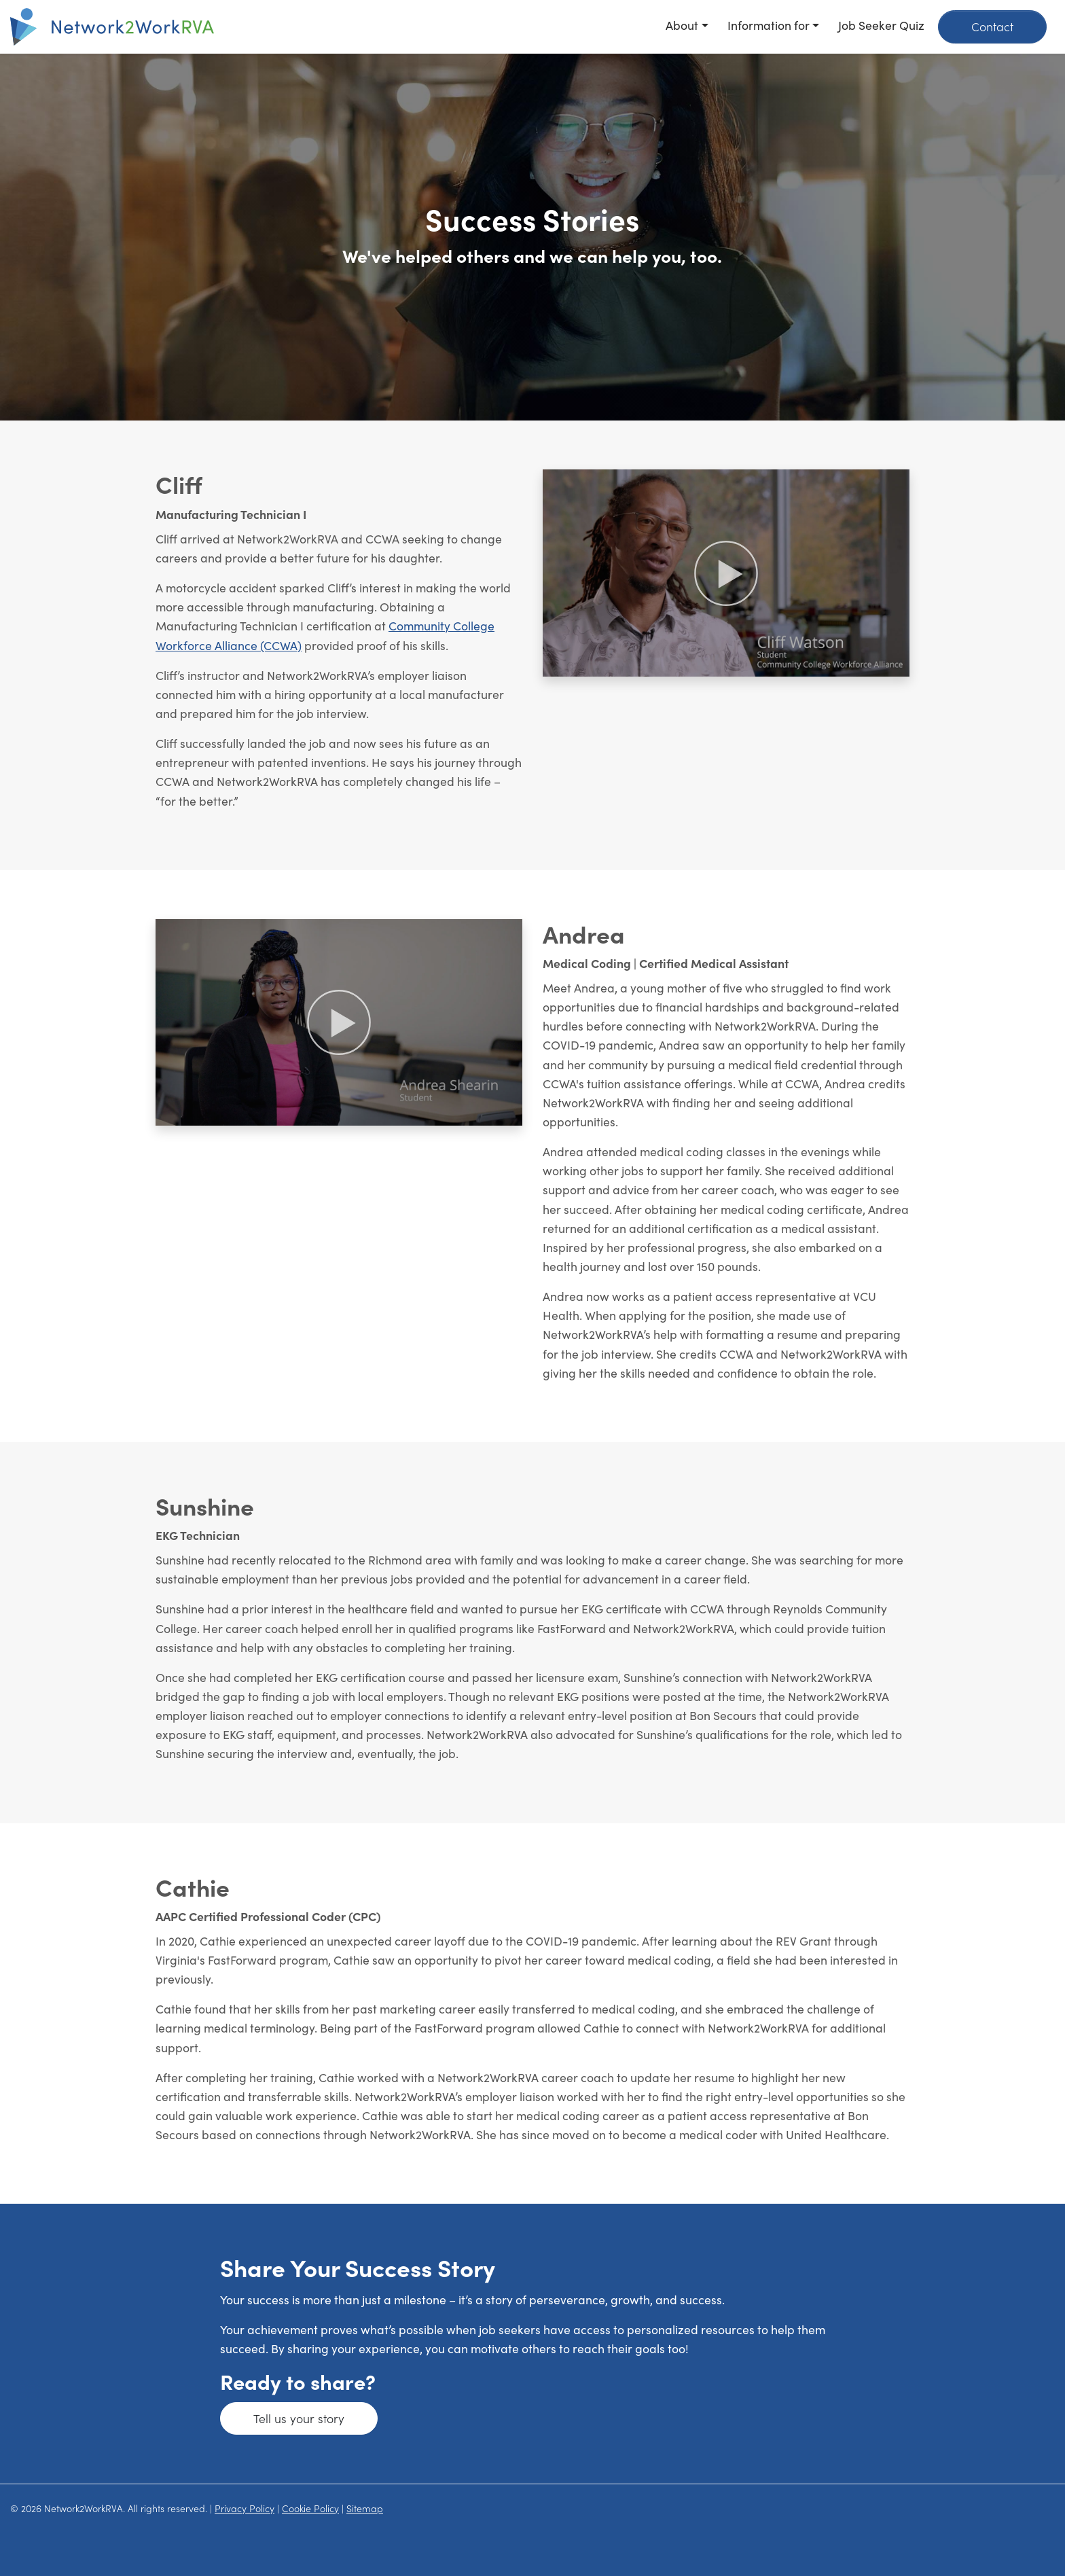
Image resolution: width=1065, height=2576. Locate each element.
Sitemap (364, 2508)
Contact (992, 26)
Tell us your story (298, 2418)
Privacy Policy (244, 2508)
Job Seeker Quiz (881, 24)
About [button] (682, 24)
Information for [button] (768, 24)
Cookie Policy (310, 2508)
